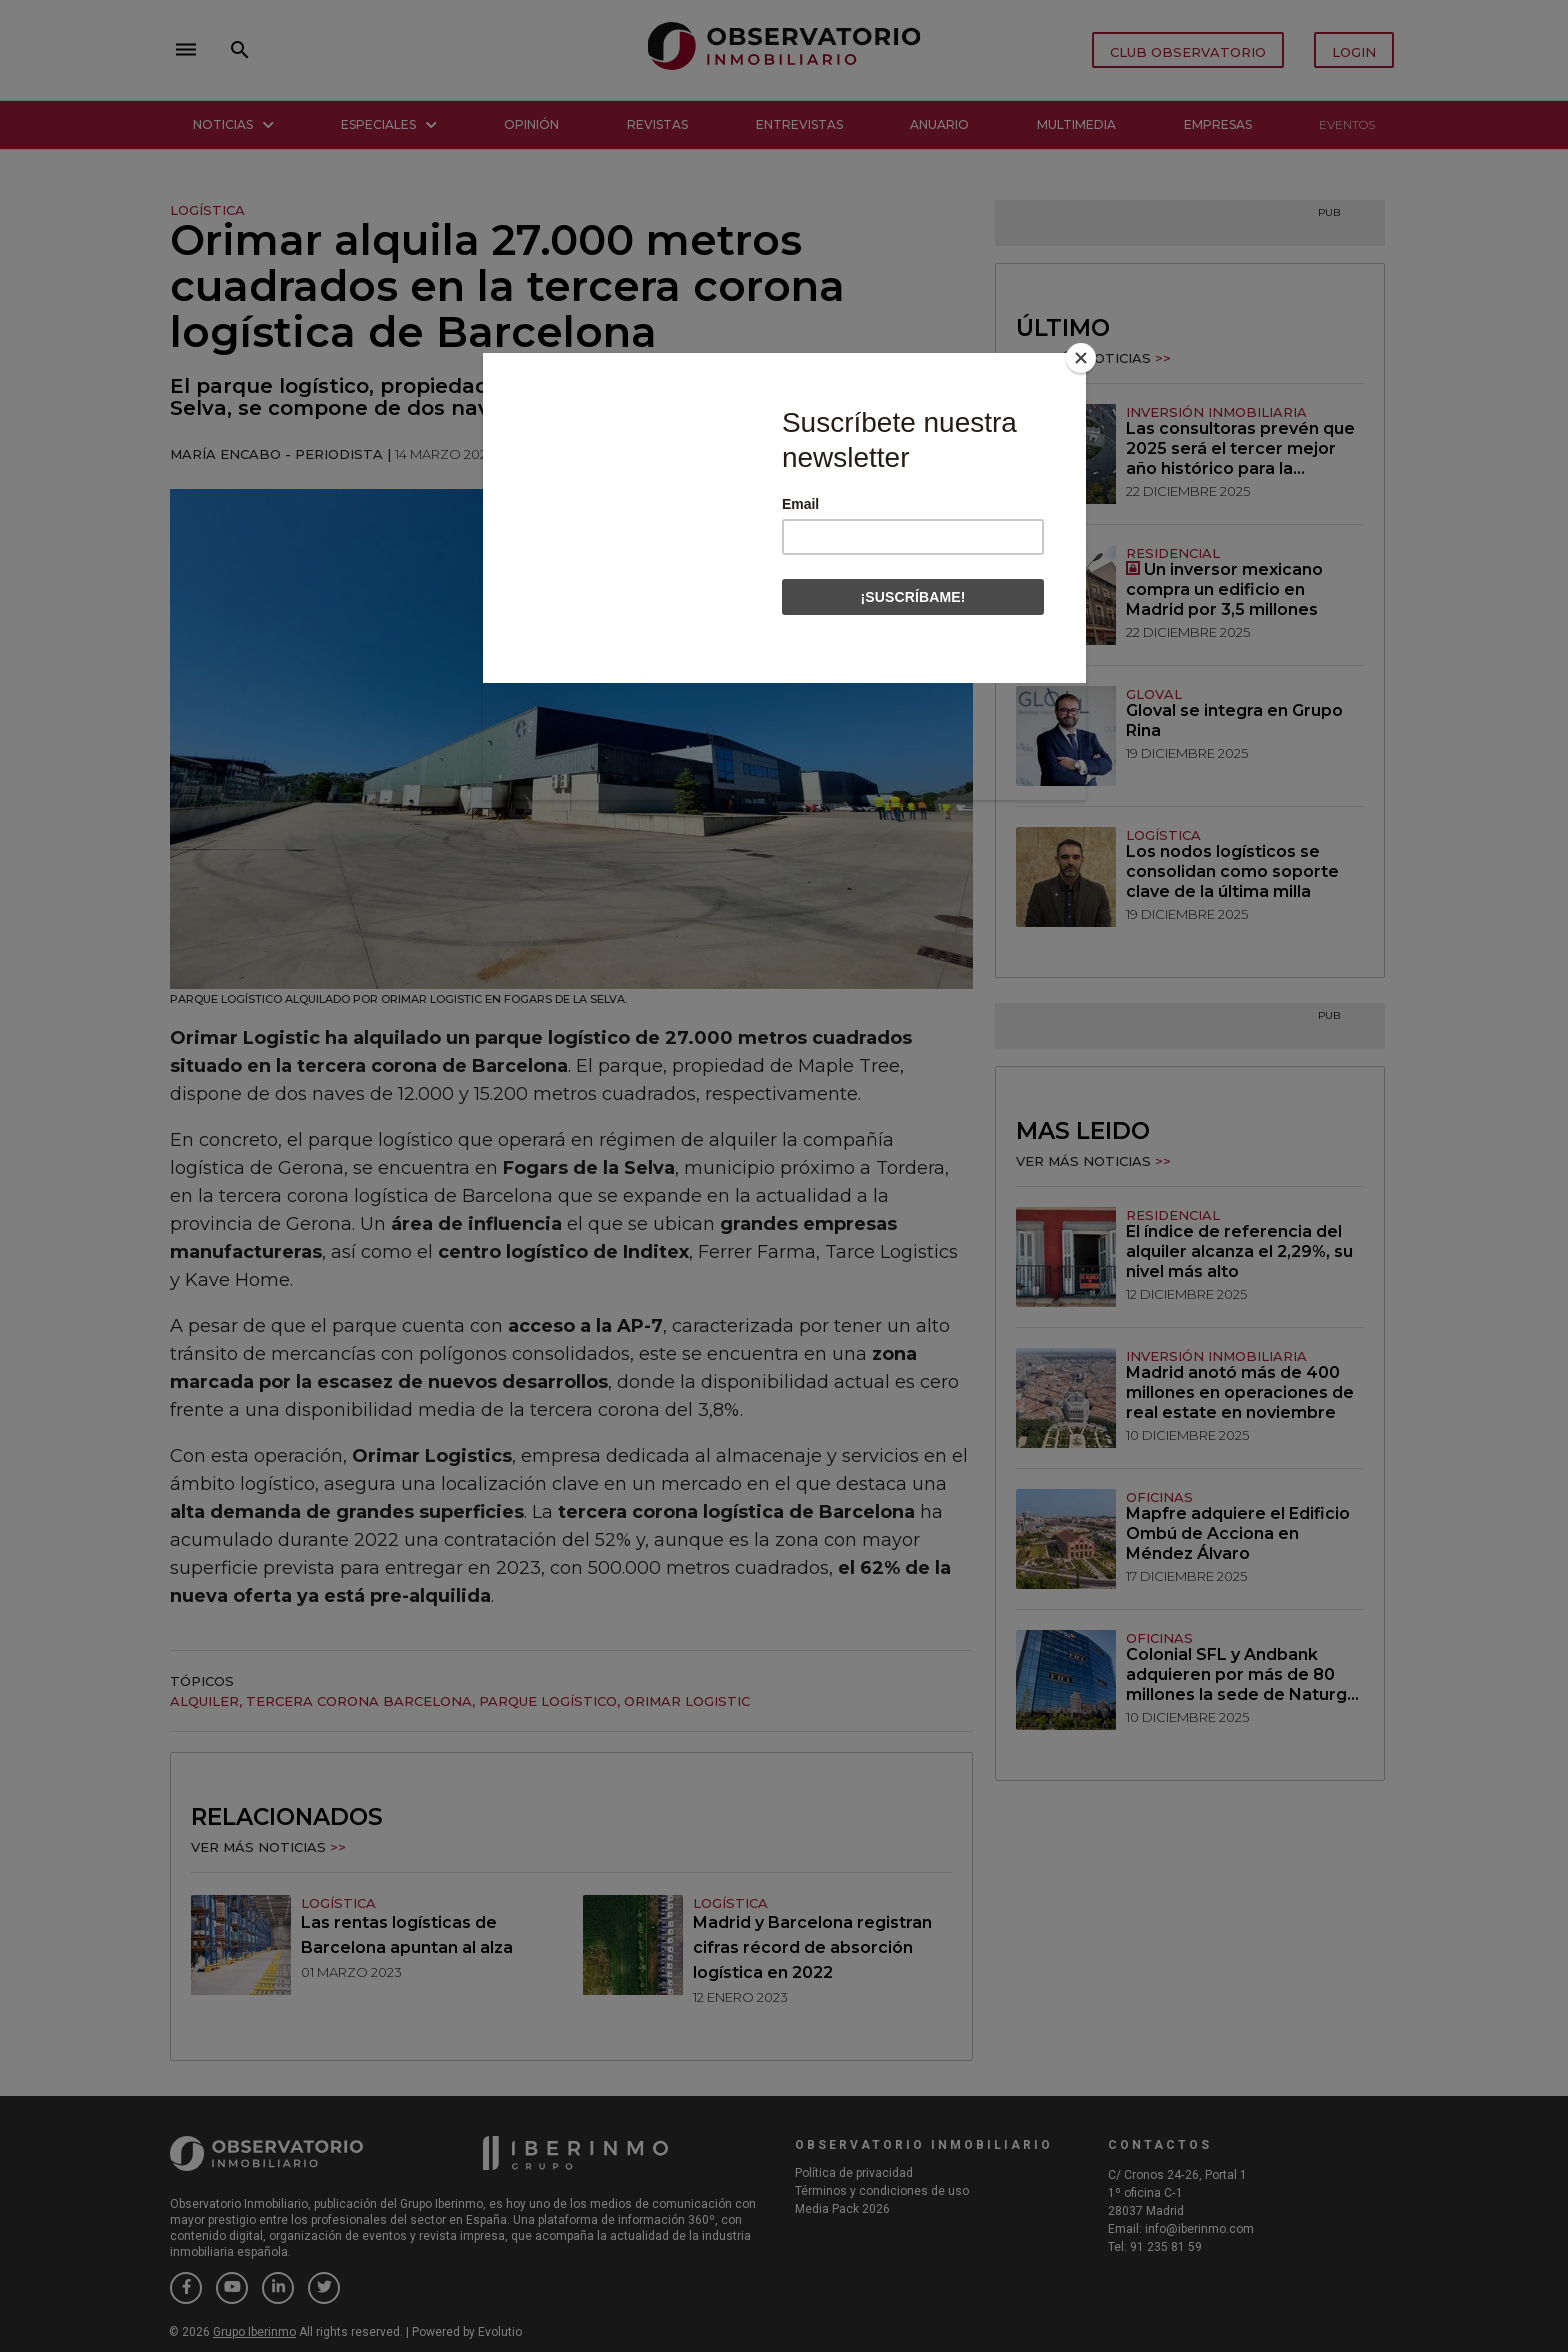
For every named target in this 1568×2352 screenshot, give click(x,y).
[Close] (1081, 358)
